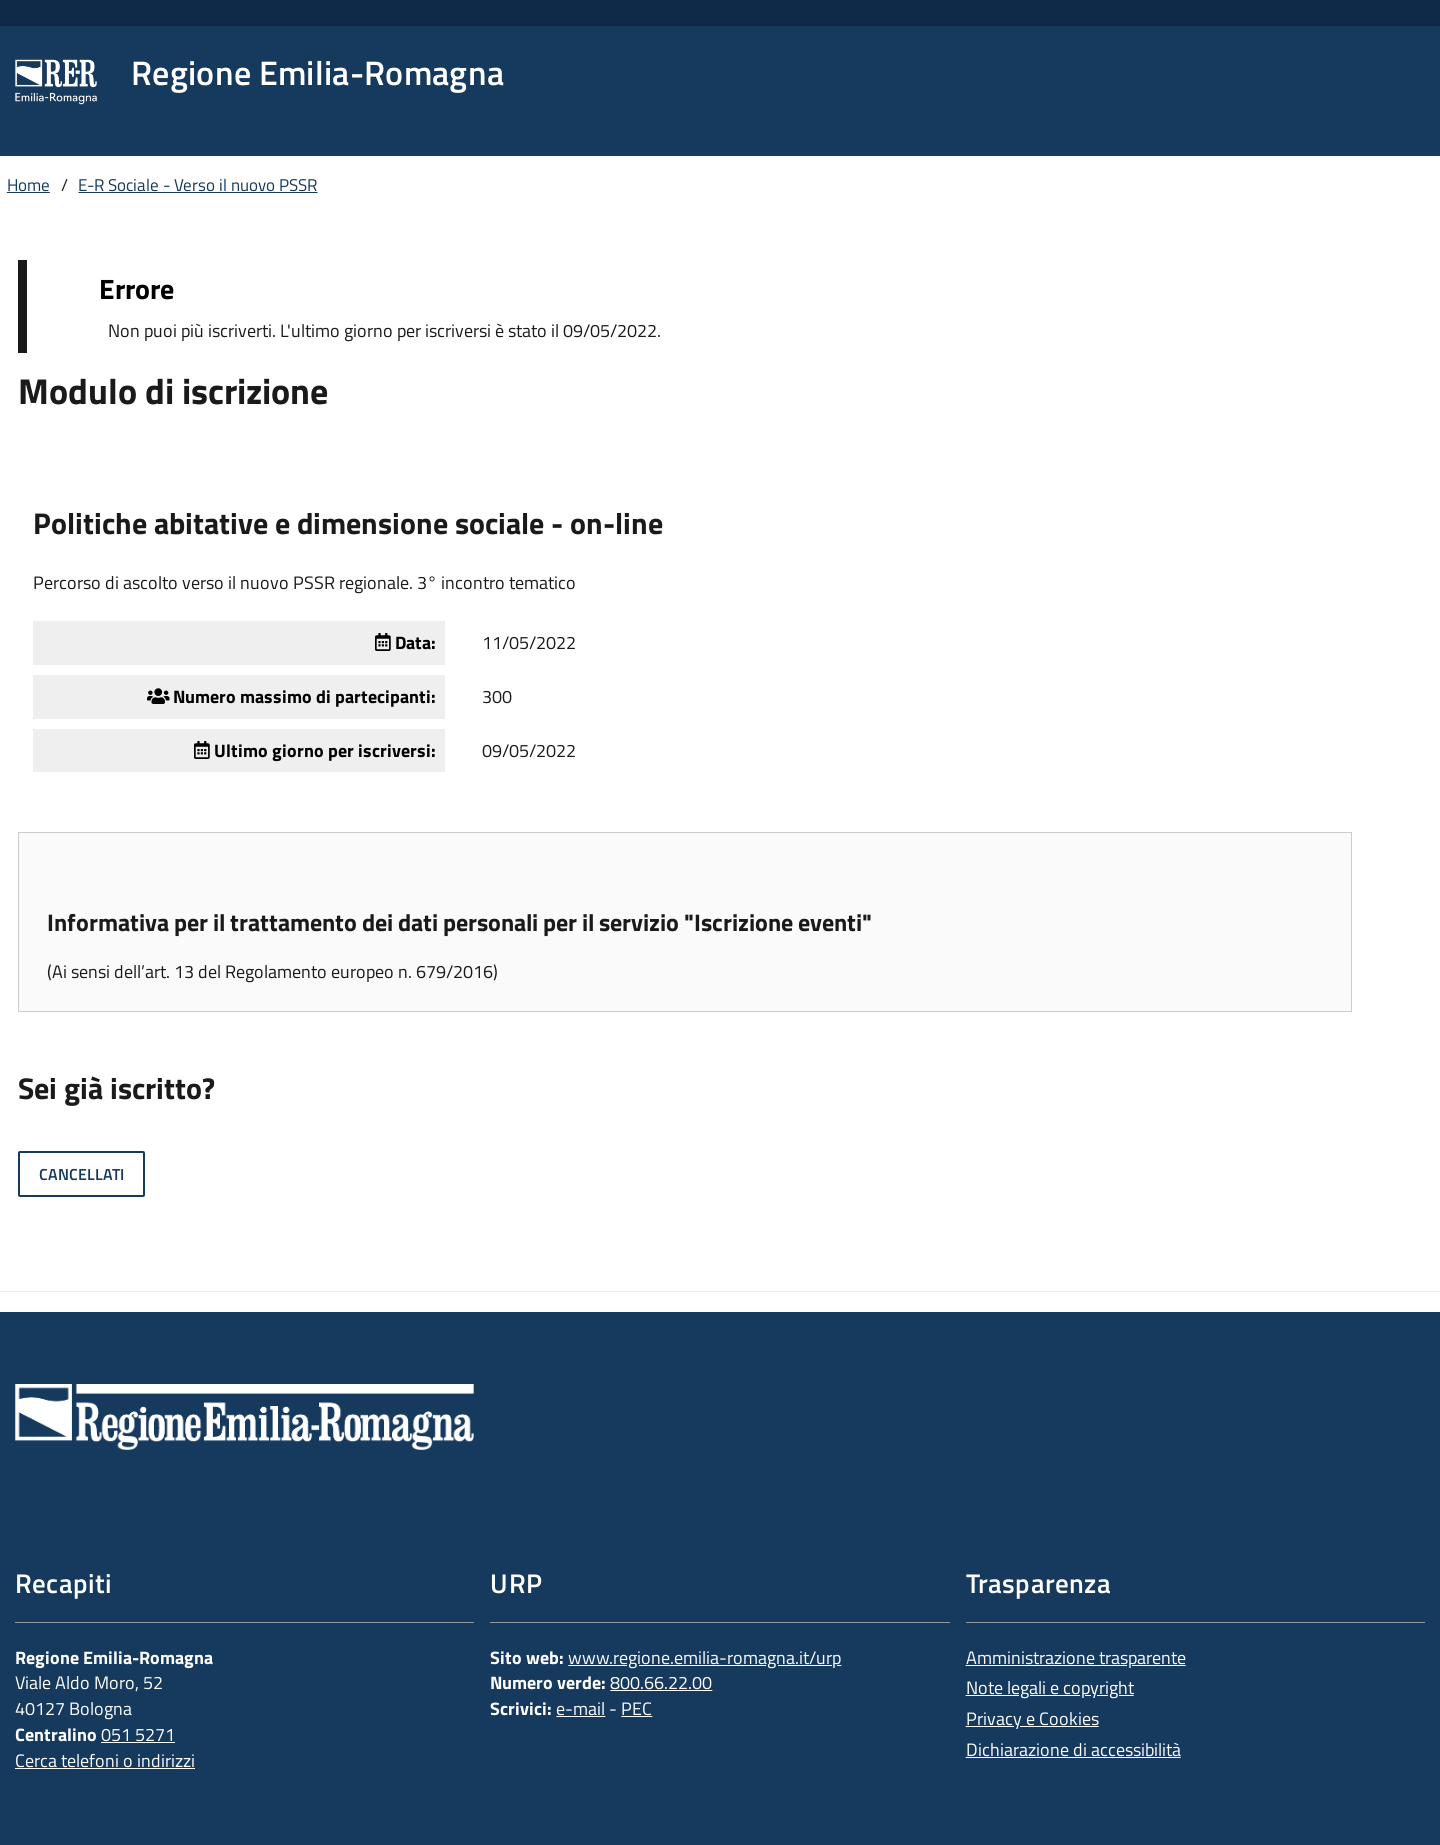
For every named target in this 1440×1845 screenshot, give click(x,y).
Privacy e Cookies (1032, 1718)
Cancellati (81, 1174)
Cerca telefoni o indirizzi (105, 1760)
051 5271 (138, 1734)
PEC (636, 1708)
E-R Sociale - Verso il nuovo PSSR (197, 185)
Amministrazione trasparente (1076, 1657)
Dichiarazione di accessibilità (1073, 1749)
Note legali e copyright (1050, 1687)
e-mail (580, 1708)
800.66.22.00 (661, 1682)
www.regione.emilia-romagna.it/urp (704, 1657)
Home (28, 185)
